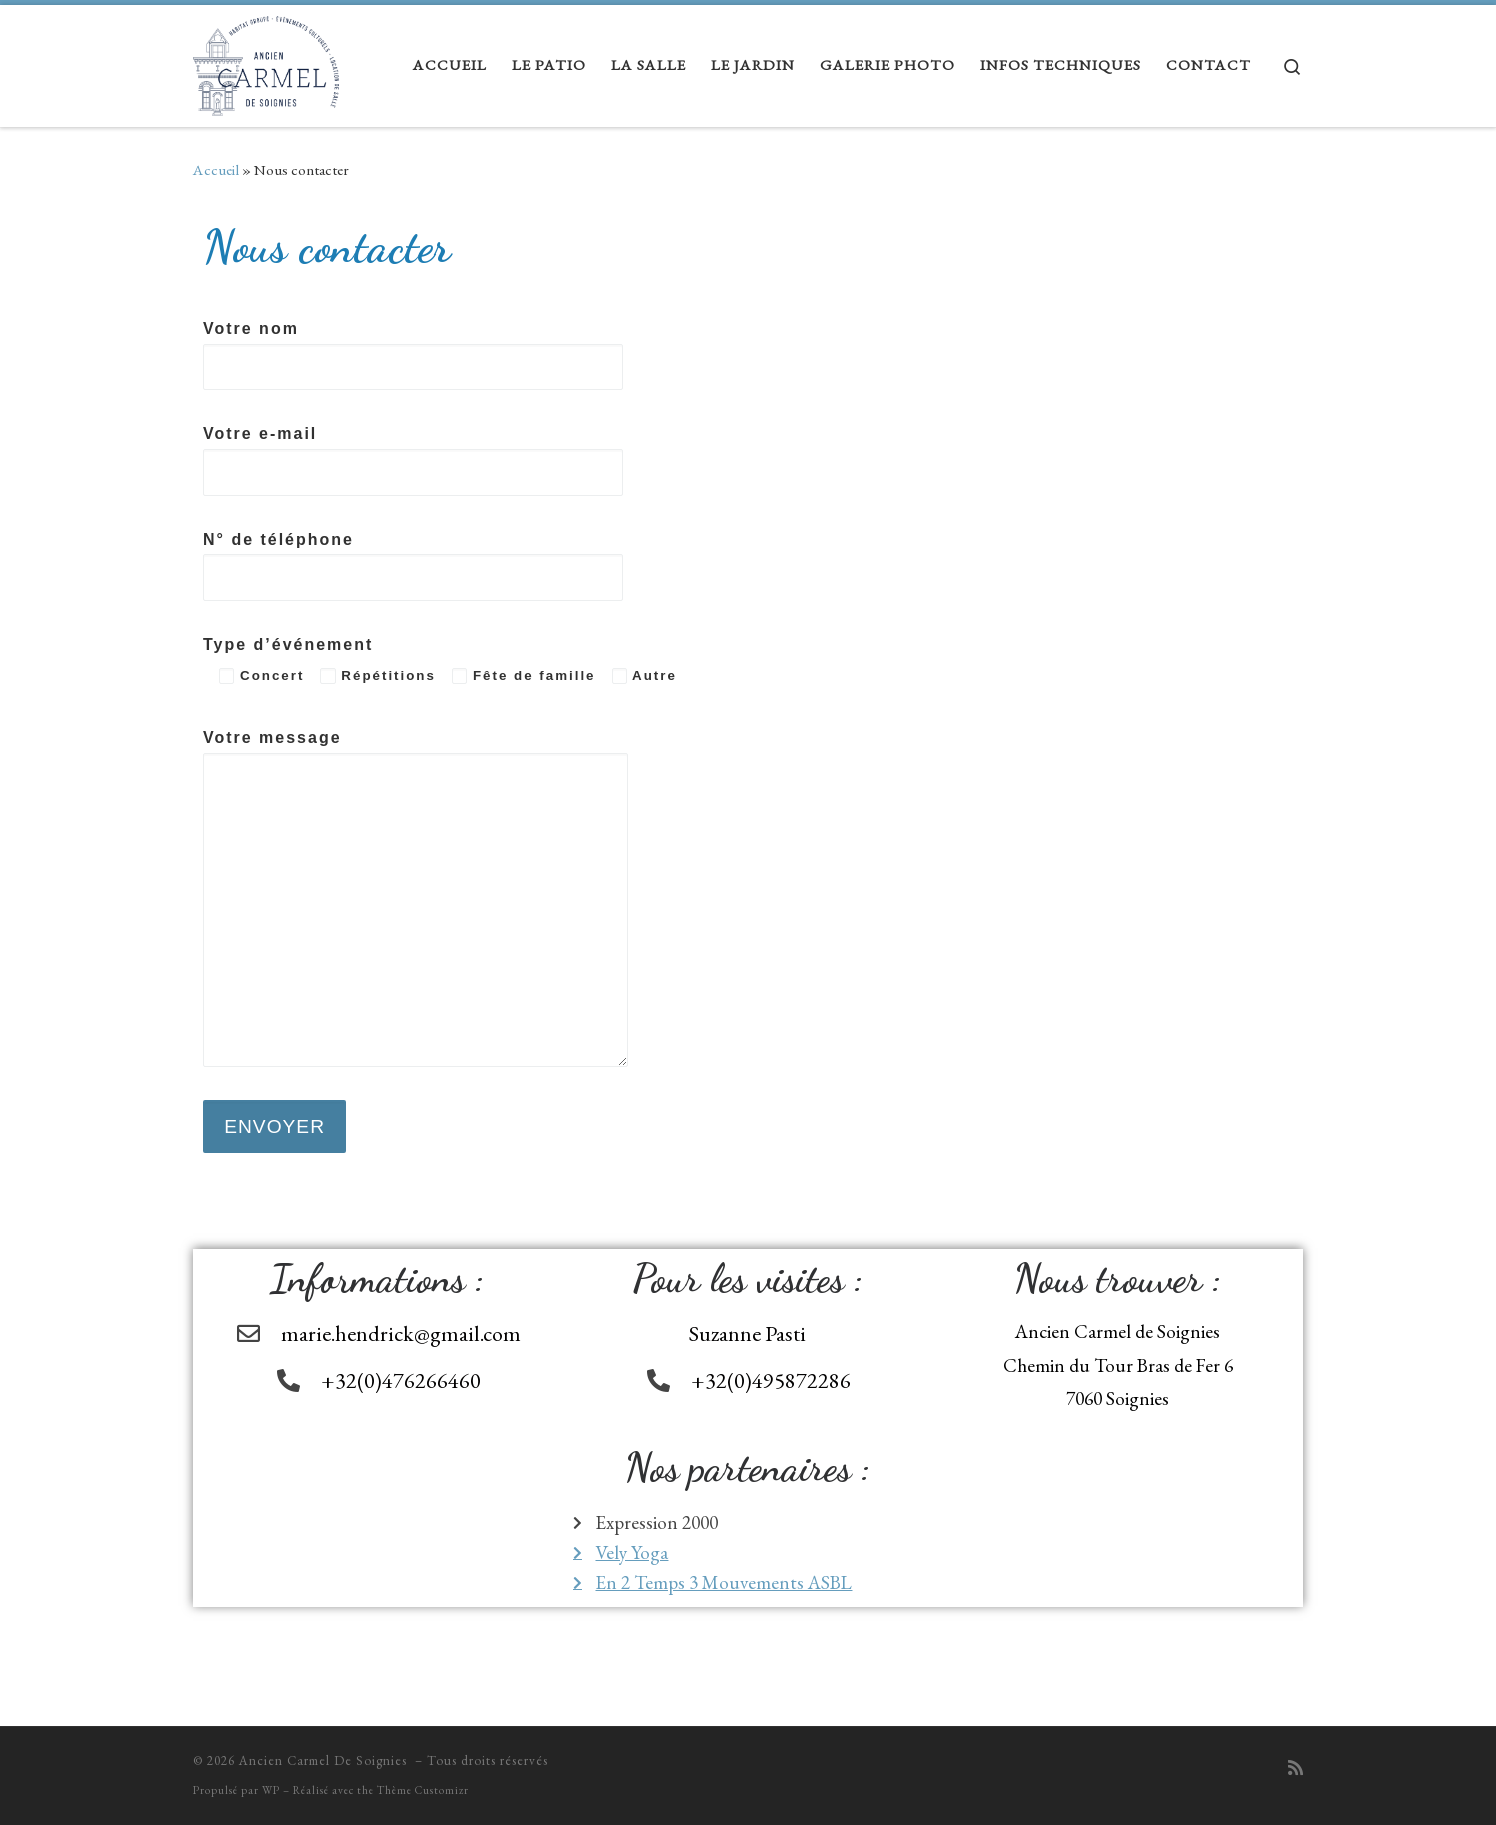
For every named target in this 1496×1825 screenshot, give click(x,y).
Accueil (216, 170)
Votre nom (413, 355)
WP (271, 1790)
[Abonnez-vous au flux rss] (1295, 1768)
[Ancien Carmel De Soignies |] (266, 60)
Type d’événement (440, 659)
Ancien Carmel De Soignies (325, 1760)
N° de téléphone (413, 566)
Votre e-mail (413, 460)
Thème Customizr (423, 1790)
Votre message (415, 898)
